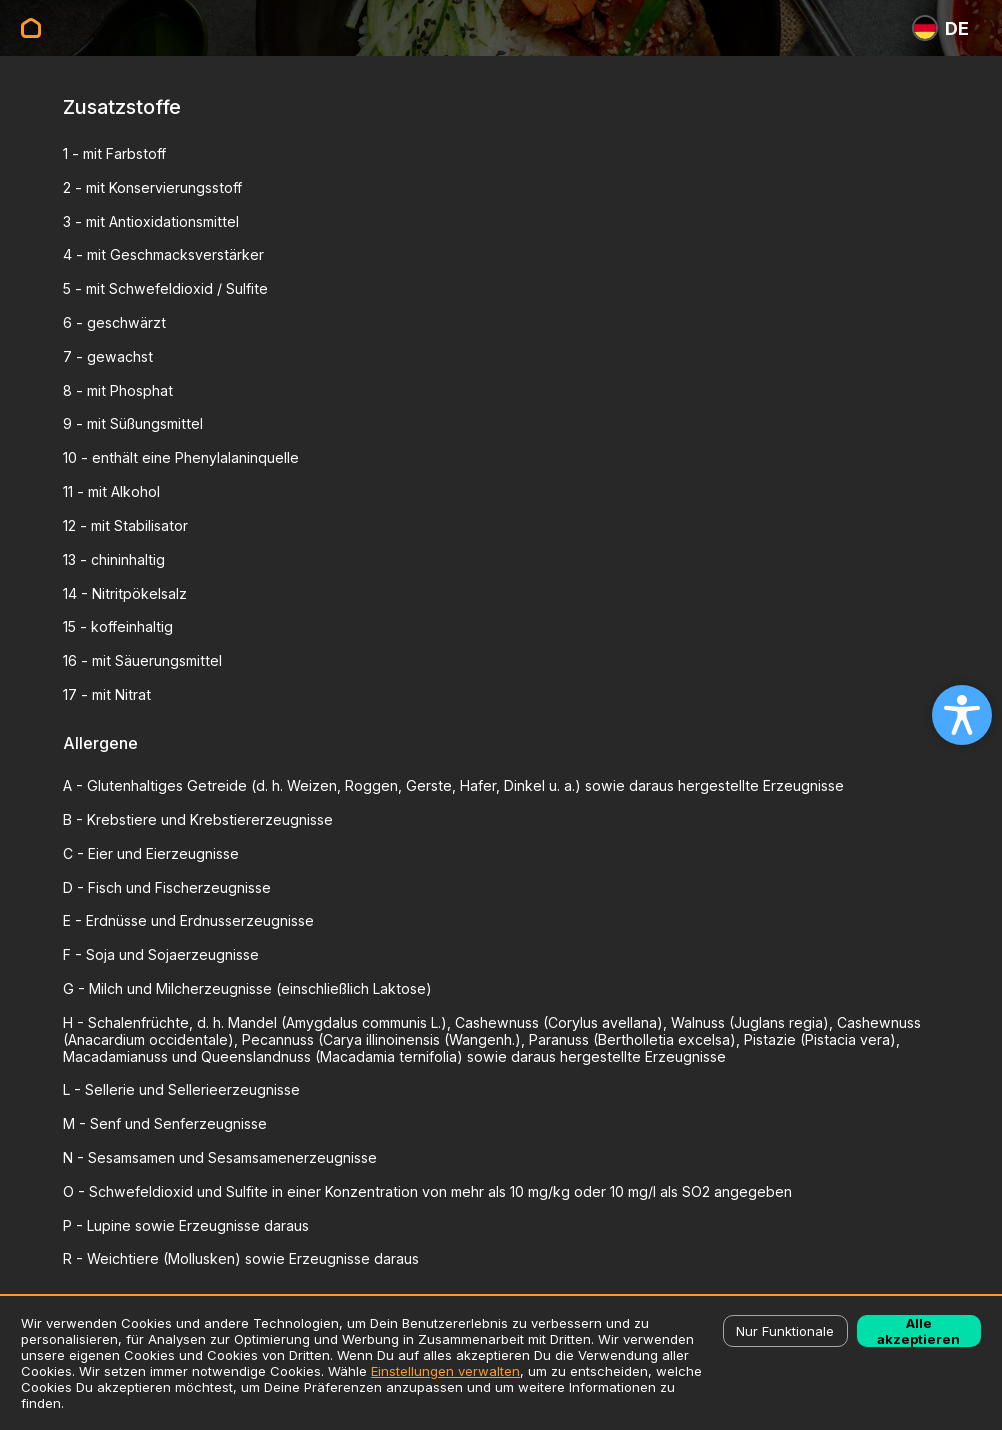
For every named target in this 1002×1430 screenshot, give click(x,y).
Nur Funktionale (785, 1331)
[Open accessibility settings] (962, 715)
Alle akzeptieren (918, 1331)
